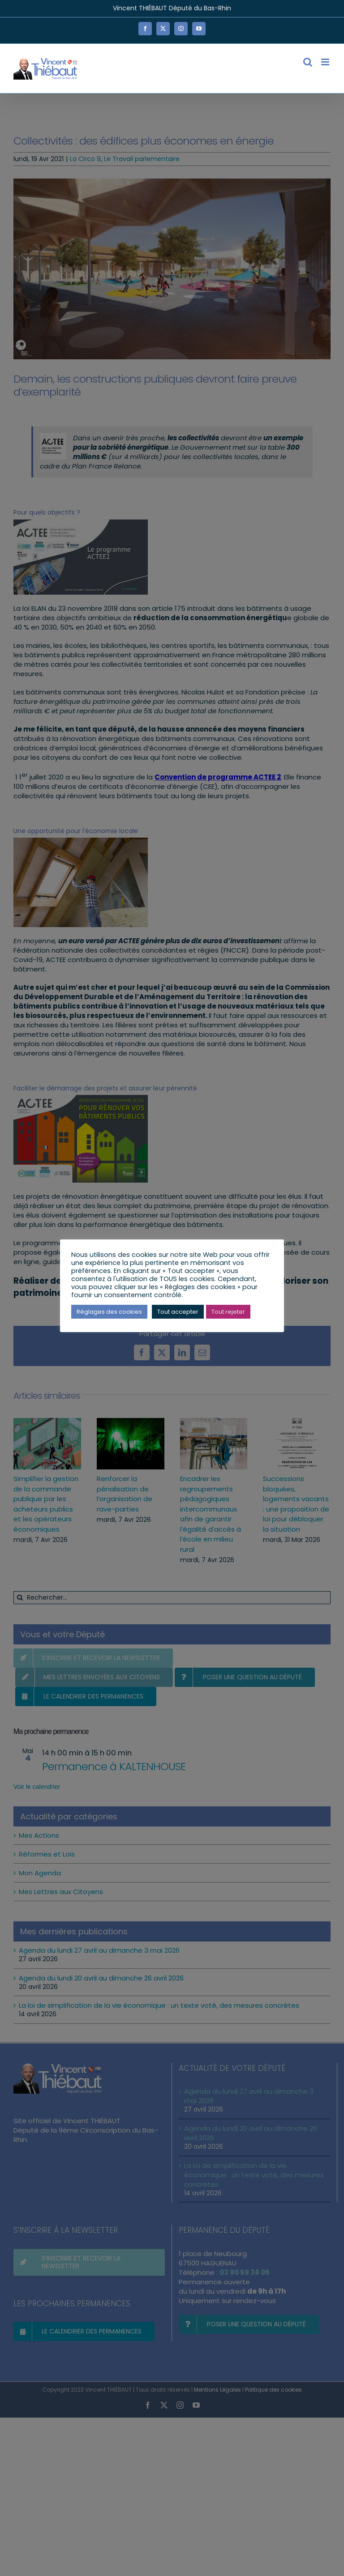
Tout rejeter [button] (228, 1311)
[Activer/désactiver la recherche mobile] (307, 62)
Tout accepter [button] (177, 1311)
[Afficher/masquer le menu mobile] (326, 62)
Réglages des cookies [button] (109, 1311)
